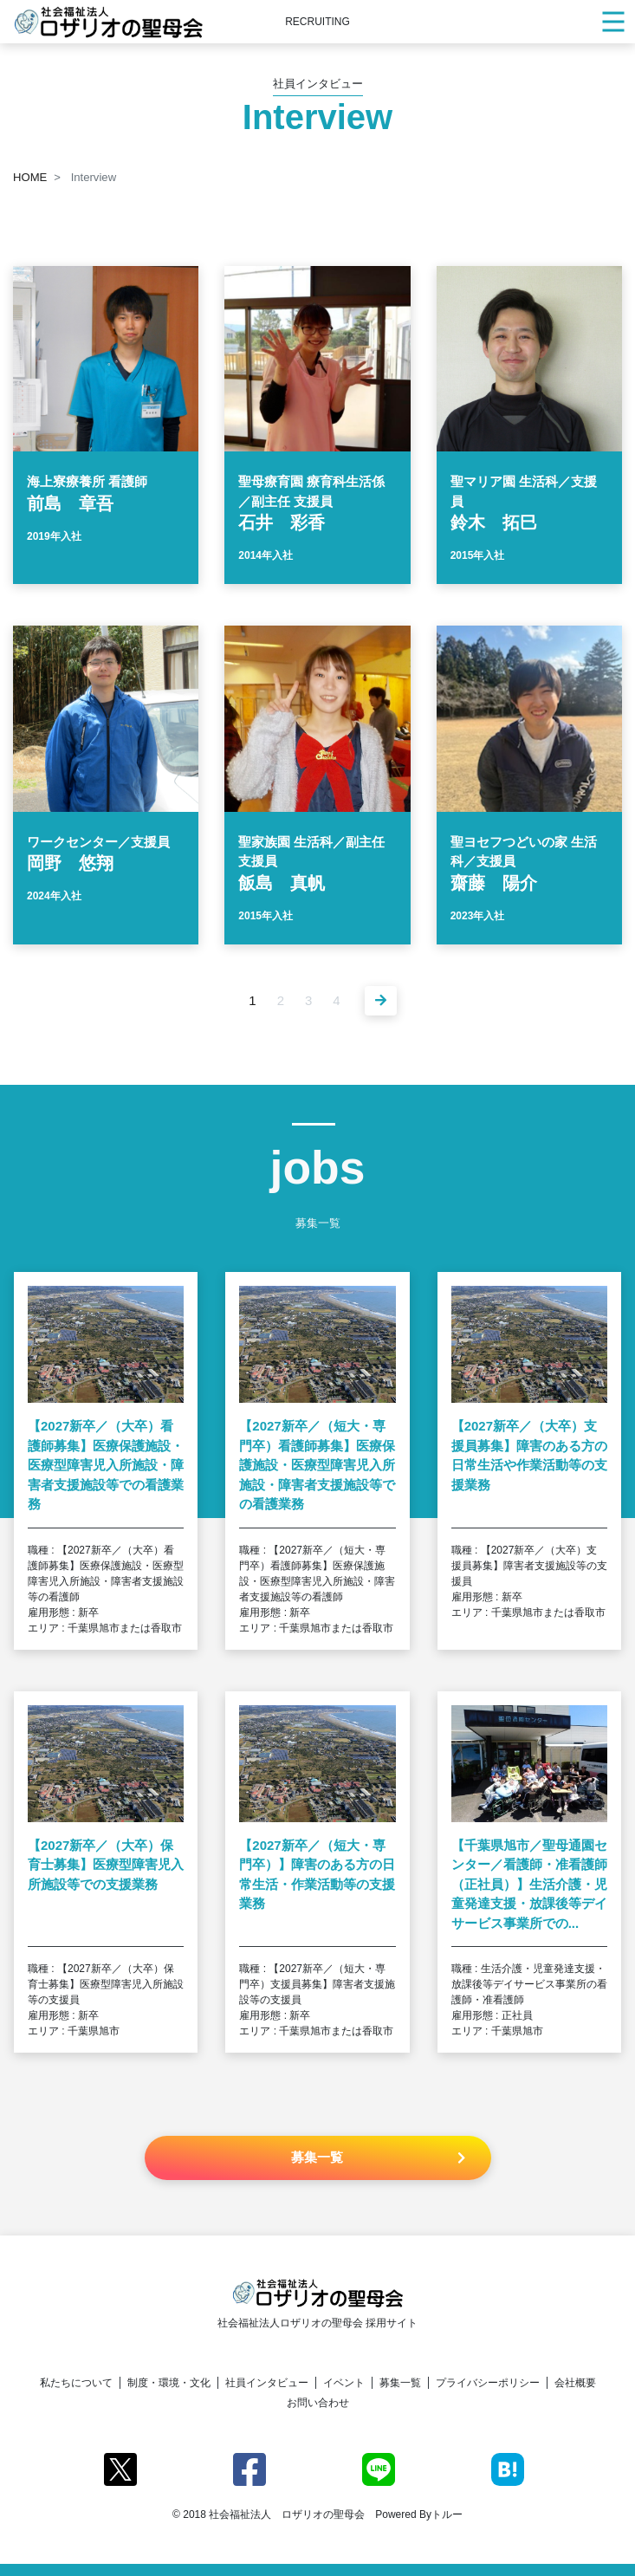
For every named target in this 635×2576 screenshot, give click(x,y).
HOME (30, 177)
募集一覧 (400, 2383)
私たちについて (76, 2383)
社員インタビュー (266, 2383)
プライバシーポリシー (488, 2383)
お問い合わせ (318, 2403)
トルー (447, 2514)
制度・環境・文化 (169, 2383)
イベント (344, 2383)
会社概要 (575, 2383)
